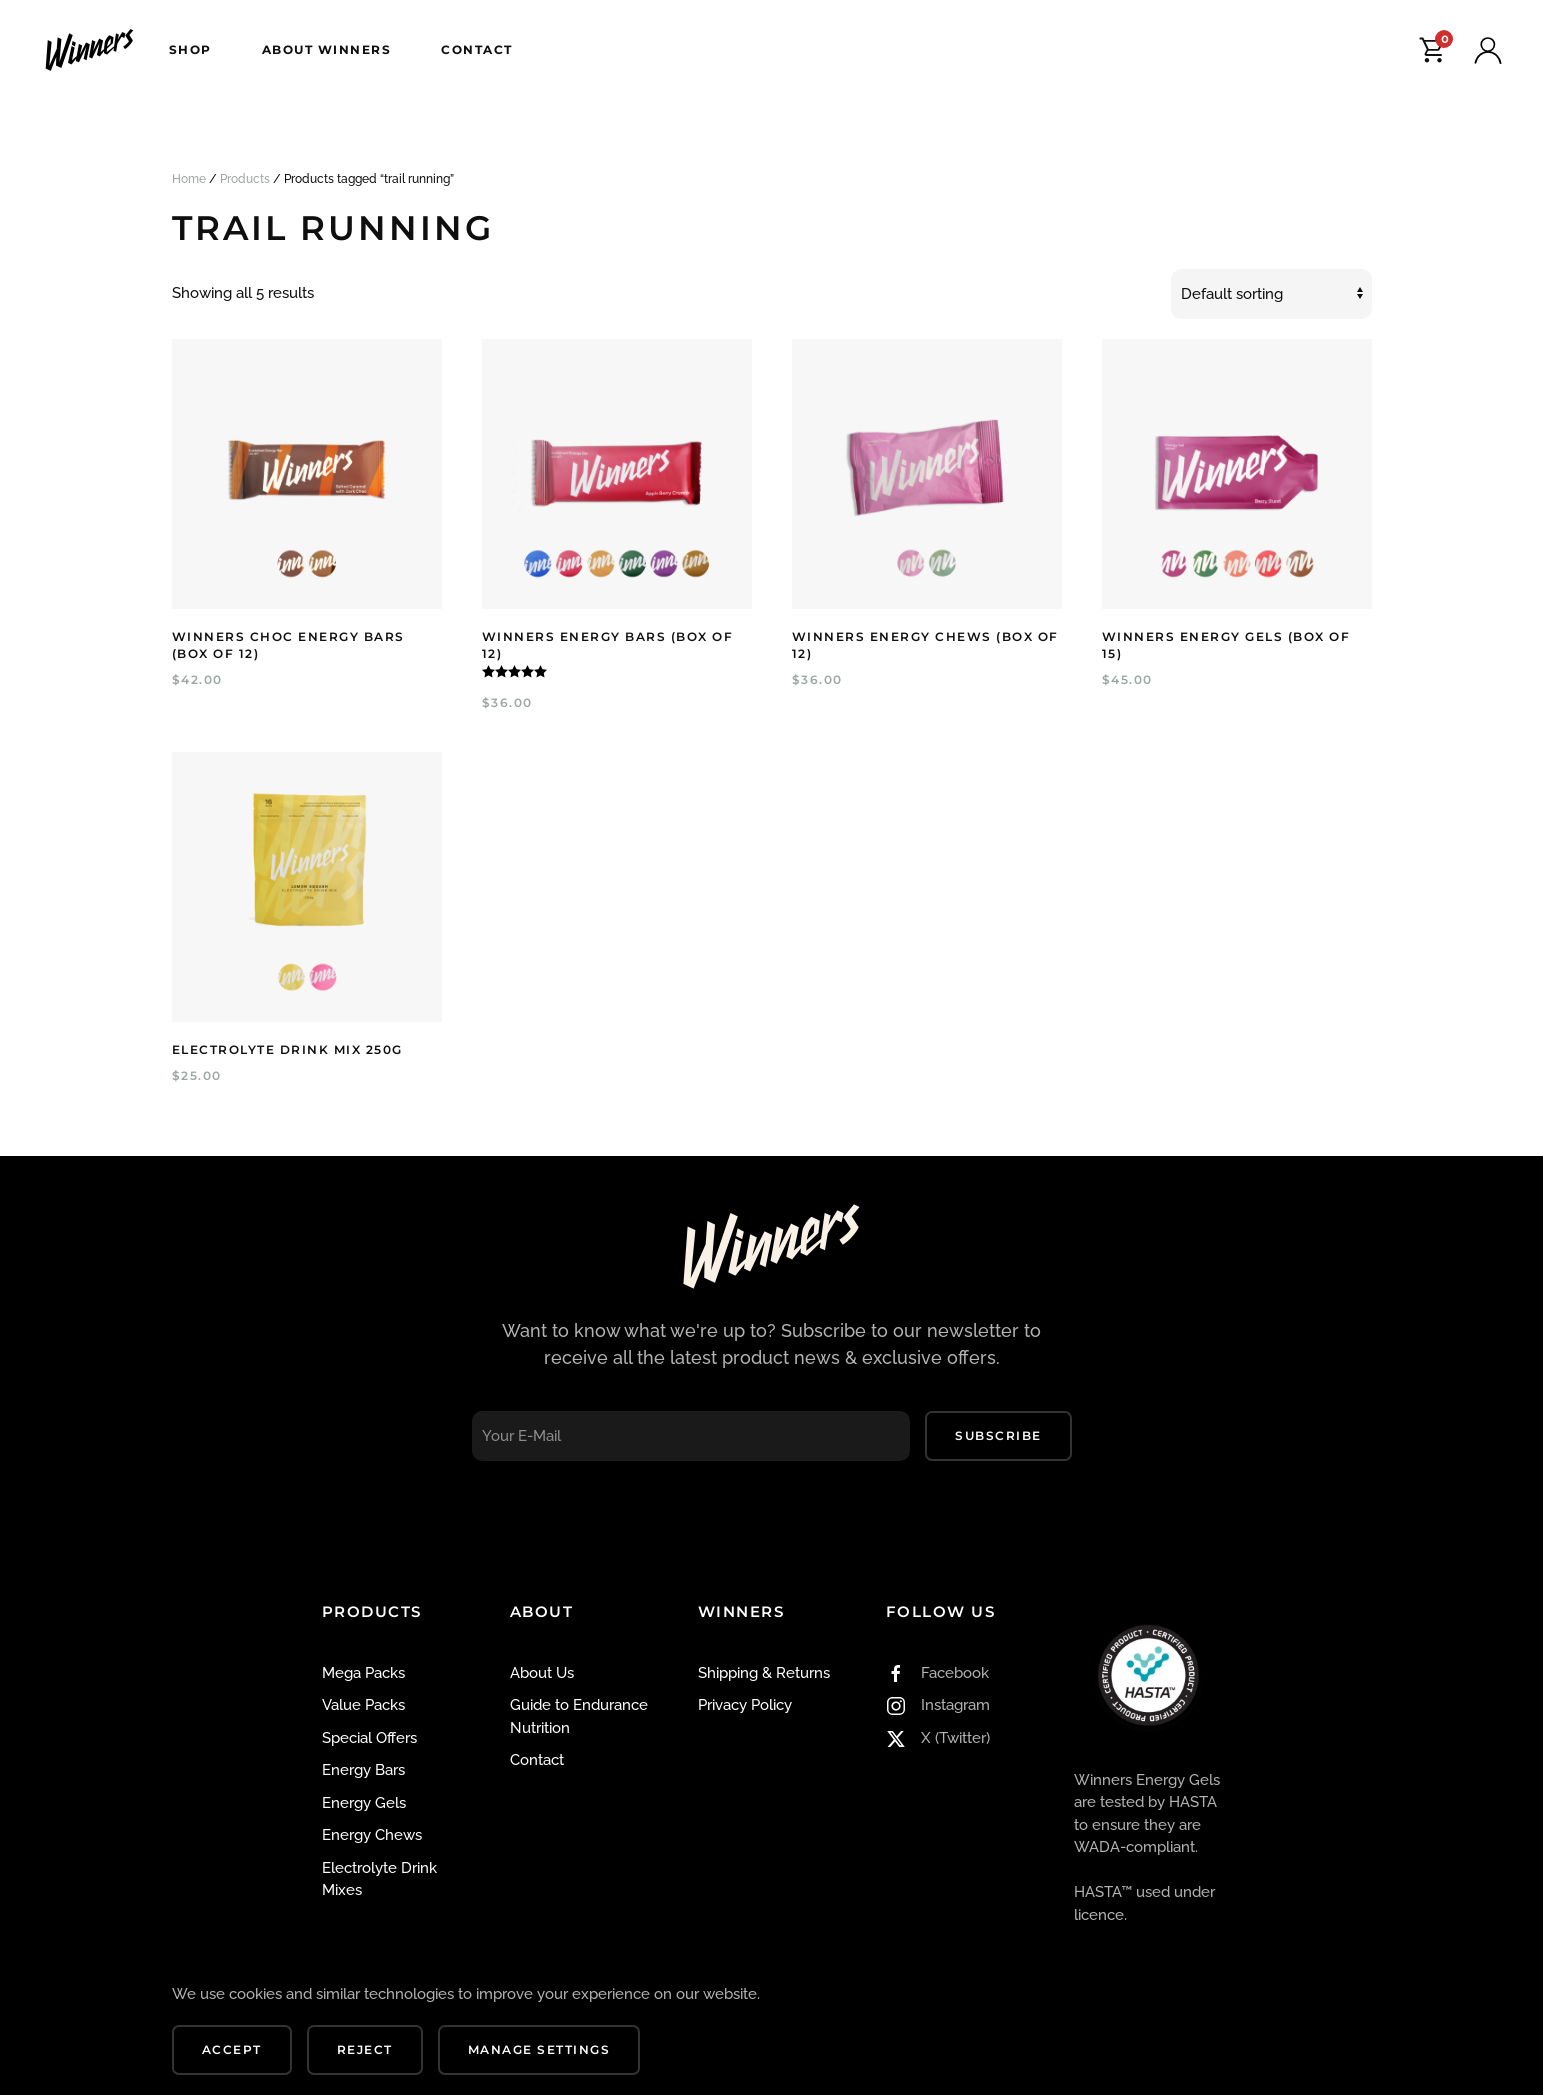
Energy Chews (372, 1835)
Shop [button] (190, 49)
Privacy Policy (745, 1705)
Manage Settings (539, 2049)
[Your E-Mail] (691, 1436)
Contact (477, 49)
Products (245, 179)
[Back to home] (92, 50)
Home (189, 179)
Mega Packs (363, 1673)
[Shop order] (1271, 294)
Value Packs (363, 1705)
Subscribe (998, 1435)
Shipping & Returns (764, 1673)
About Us (542, 1673)
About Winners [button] (327, 49)
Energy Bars (363, 1770)
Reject (365, 2049)
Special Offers (369, 1738)
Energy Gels (364, 1803)
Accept (232, 2049)
